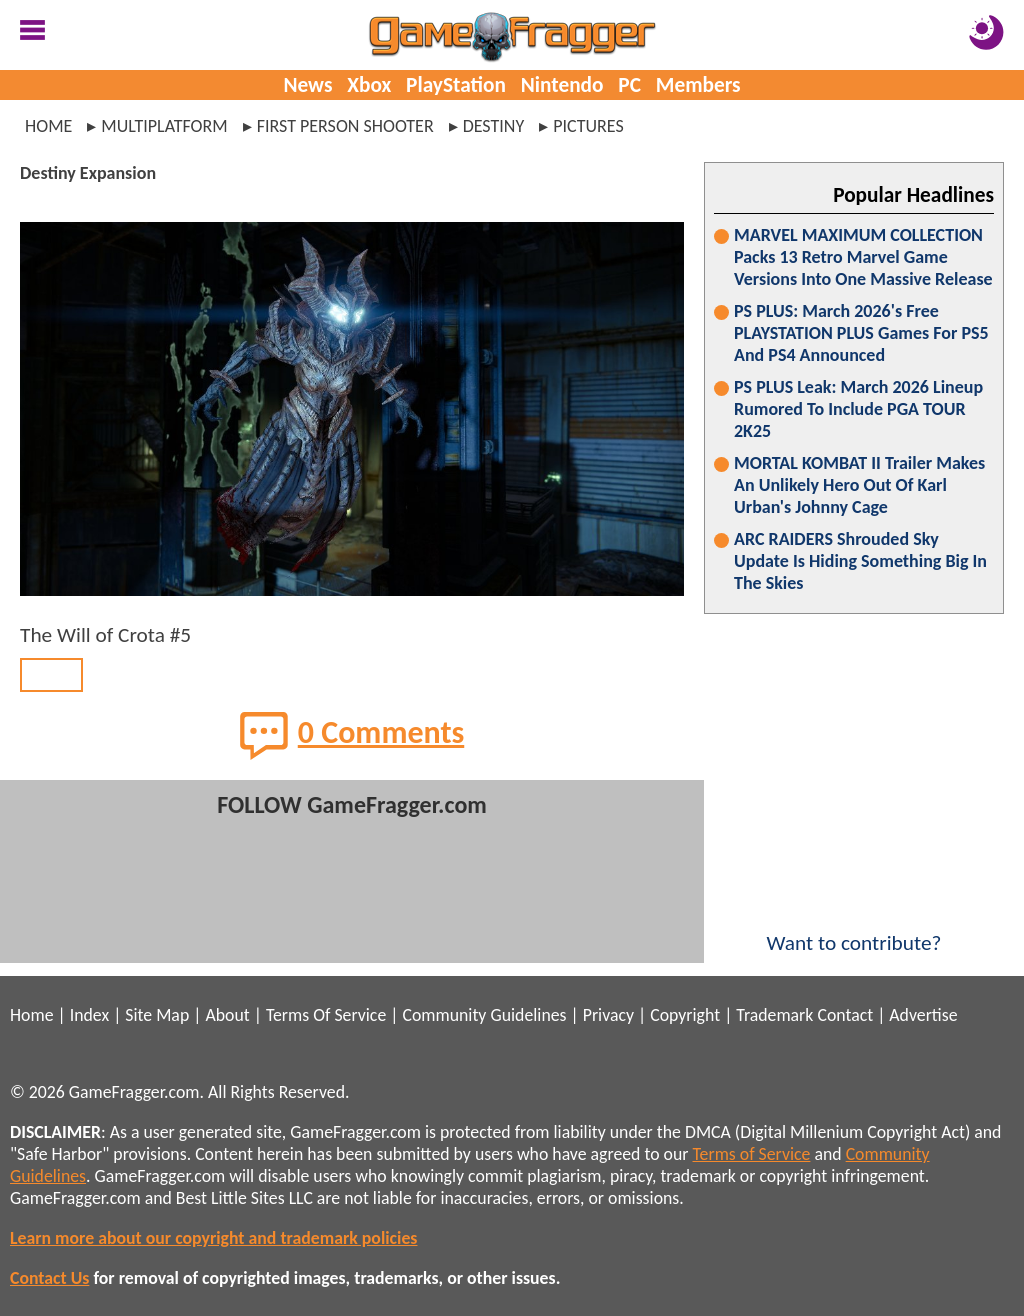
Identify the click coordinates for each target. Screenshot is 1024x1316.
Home (48, 126)
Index (89, 1015)
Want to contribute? (854, 930)
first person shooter (345, 126)
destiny (494, 126)
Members (698, 85)
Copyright (685, 1015)
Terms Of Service (326, 1015)
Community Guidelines (484, 1015)
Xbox (369, 85)
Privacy (608, 1015)
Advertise (923, 1015)
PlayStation (456, 85)
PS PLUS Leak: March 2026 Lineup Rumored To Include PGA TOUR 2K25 (858, 409)
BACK (51, 675)
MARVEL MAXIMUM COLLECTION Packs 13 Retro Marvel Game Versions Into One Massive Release (863, 257)
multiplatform (164, 126)
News (307, 85)
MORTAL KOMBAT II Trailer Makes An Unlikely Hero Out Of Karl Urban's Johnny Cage (859, 485)
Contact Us (49, 1278)
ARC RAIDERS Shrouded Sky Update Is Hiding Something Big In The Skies (860, 561)
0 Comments (352, 735)
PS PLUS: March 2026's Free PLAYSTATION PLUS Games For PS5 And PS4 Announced (861, 333)
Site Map (157, 1015)
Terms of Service (752, 1154)
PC (629, 85)
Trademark (774, 1015)
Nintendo (562, 85)
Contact (845, 1015)
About (227, 1015)
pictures (588, 126)
